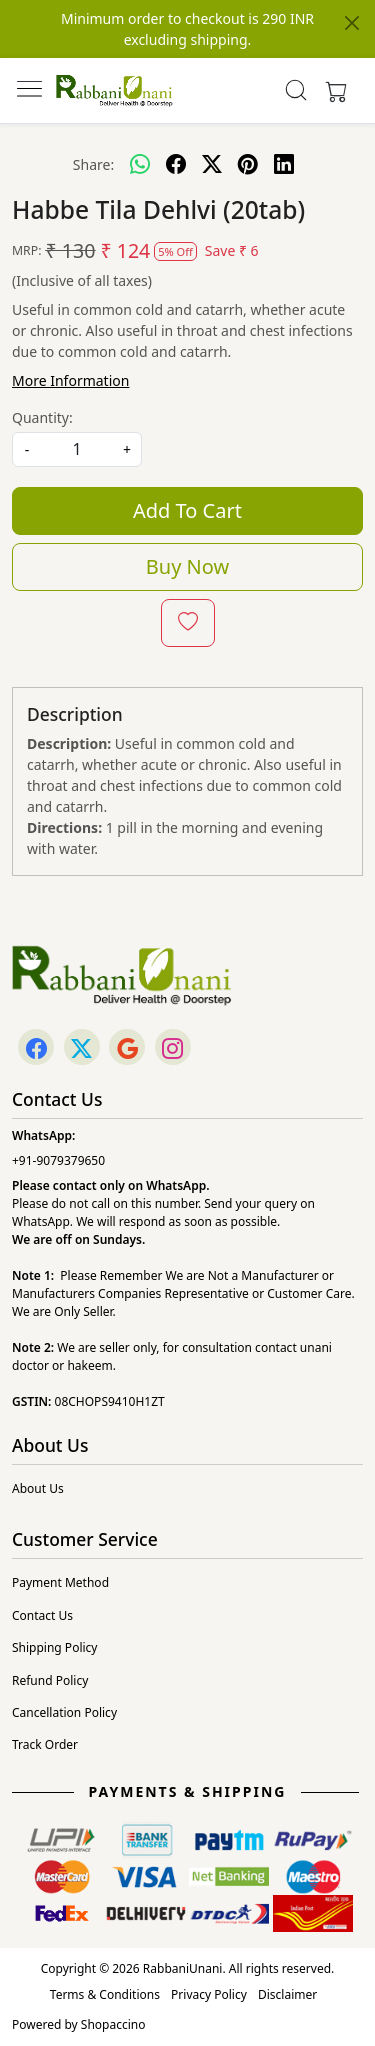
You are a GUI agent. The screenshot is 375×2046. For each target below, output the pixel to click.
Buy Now (187, 566)
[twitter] (212, 164)
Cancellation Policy (64, 1712)
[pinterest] (248, 164)
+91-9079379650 (58, 1160)
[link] (295, 90)
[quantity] (77, 449)
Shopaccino (113, 2024)
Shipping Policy (54, 1647)
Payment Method (60, 1582)
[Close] (352, 23)
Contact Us (42, 1615)
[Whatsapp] (140, 164)
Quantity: (42, 417)
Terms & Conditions (105, 1994)
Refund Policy (50, 1680)
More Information (70, 380)
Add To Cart (187, 510)
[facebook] (176, 164)
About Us (38, 1488)
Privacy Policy (209, 1994)
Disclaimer (287, 1994)
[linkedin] (284, 164)
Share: (93, 164)
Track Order (45, 1744)
